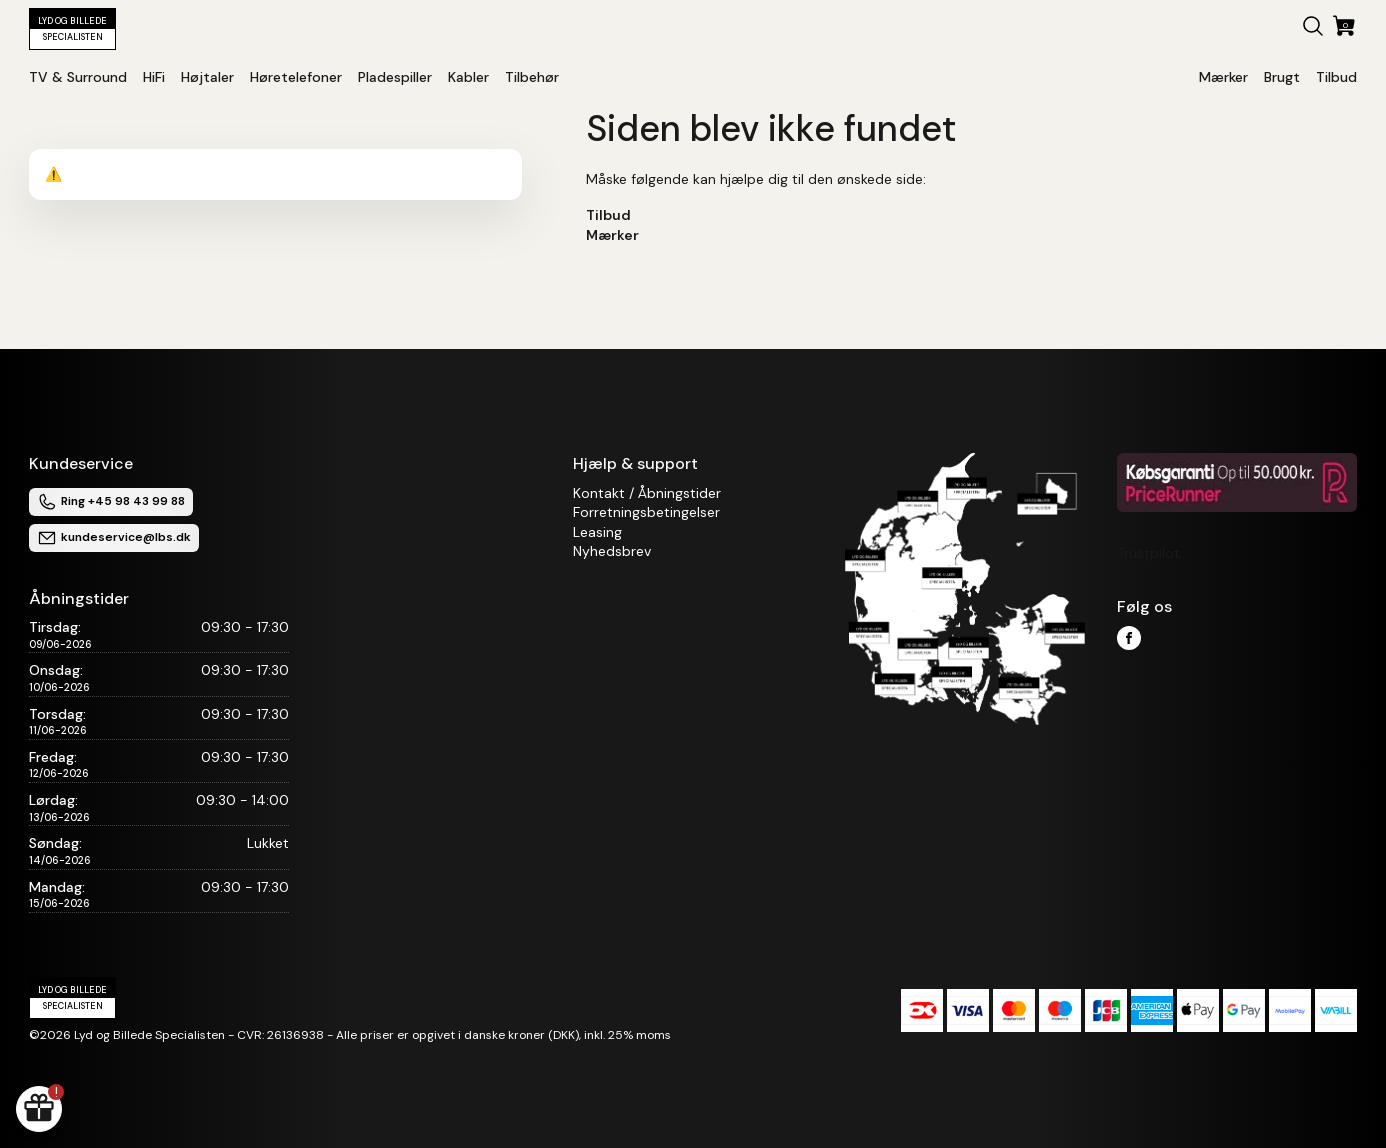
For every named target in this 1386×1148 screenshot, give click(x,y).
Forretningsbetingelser (646, 512)
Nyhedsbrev (612, 551)
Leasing (597, 532)
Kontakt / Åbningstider (647, 493)
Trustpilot (1148, 553)
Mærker (612, 235)
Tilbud (608, 215)
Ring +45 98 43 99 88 (111, 502)
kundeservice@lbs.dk (114, 538)
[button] (1313, 29)
